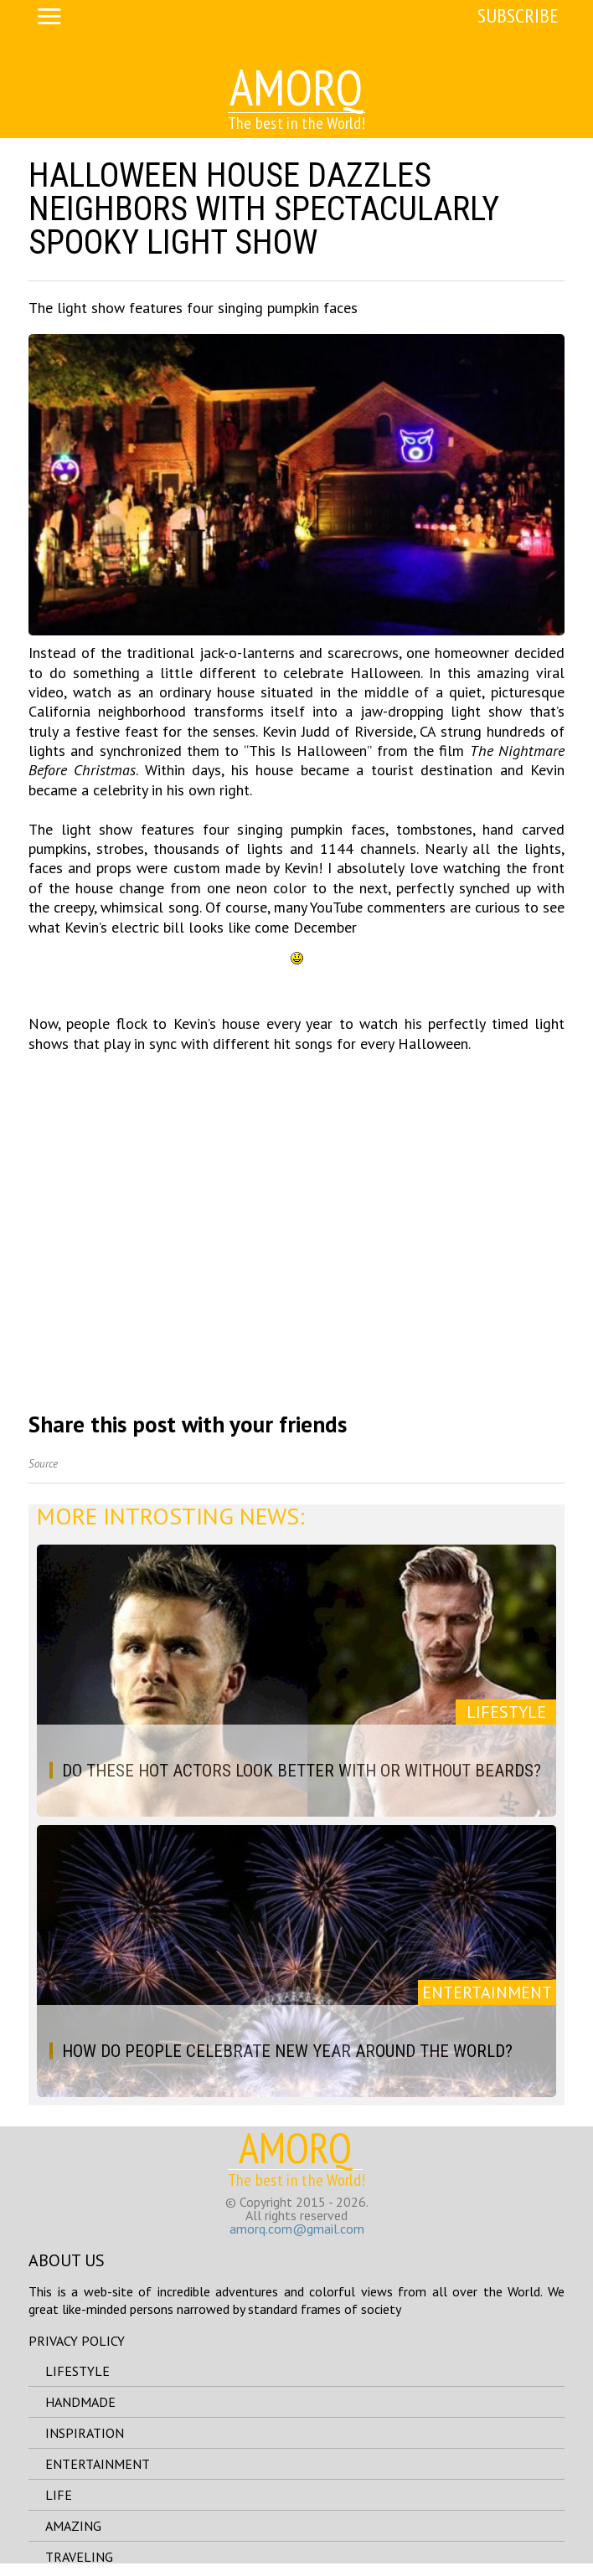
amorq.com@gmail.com (296, 2228)
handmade (80, 2402)
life (58, 2494)
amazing (73, 2525)
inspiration (84, 2433)
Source (43, 1464)
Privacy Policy (76, 2340)
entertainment (97, 2464)
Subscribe (518, 15)
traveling (79, 2556)
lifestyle (77, 2371)
